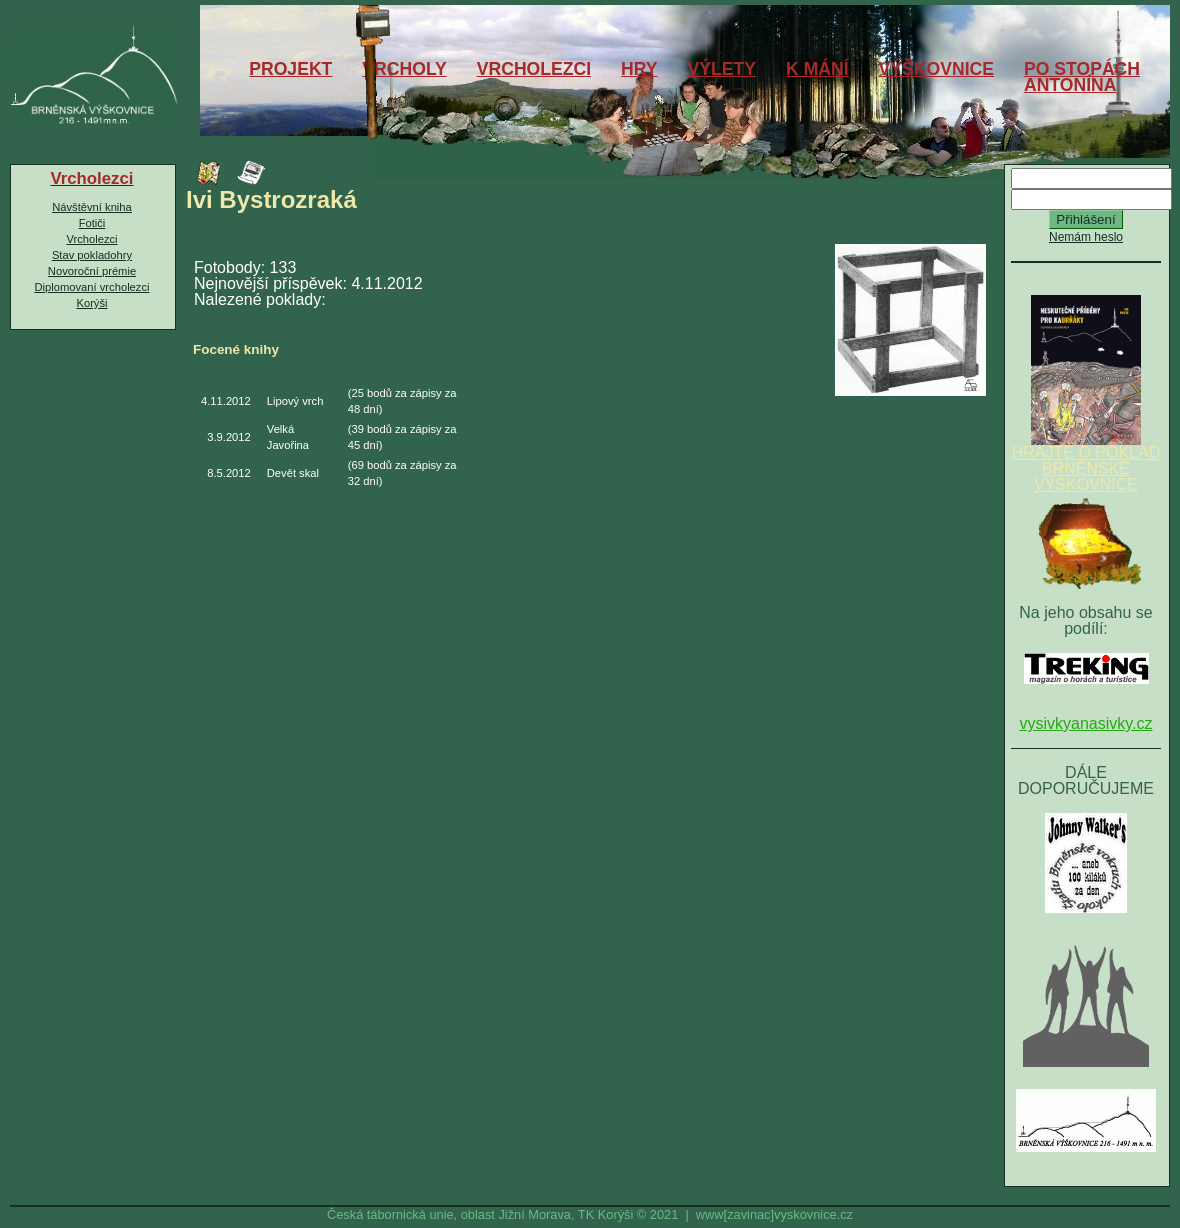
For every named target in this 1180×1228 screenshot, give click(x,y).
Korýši (91, 303)
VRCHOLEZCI (534, 69)
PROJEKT (290, 69)
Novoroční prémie (92, 271)
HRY (639, 69)
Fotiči (92, 223)
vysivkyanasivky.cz (1085, 723)
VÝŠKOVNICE (936, 69)
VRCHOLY (404, 69)
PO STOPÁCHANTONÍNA (1082, 77)
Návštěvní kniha (92, 207)
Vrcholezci (91, 239)
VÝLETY (722, 69)
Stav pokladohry (92, 255)
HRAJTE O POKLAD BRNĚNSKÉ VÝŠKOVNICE (1086, 462)
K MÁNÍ (817, 69)
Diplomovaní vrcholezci (91, 287)
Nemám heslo (1086, 237)
